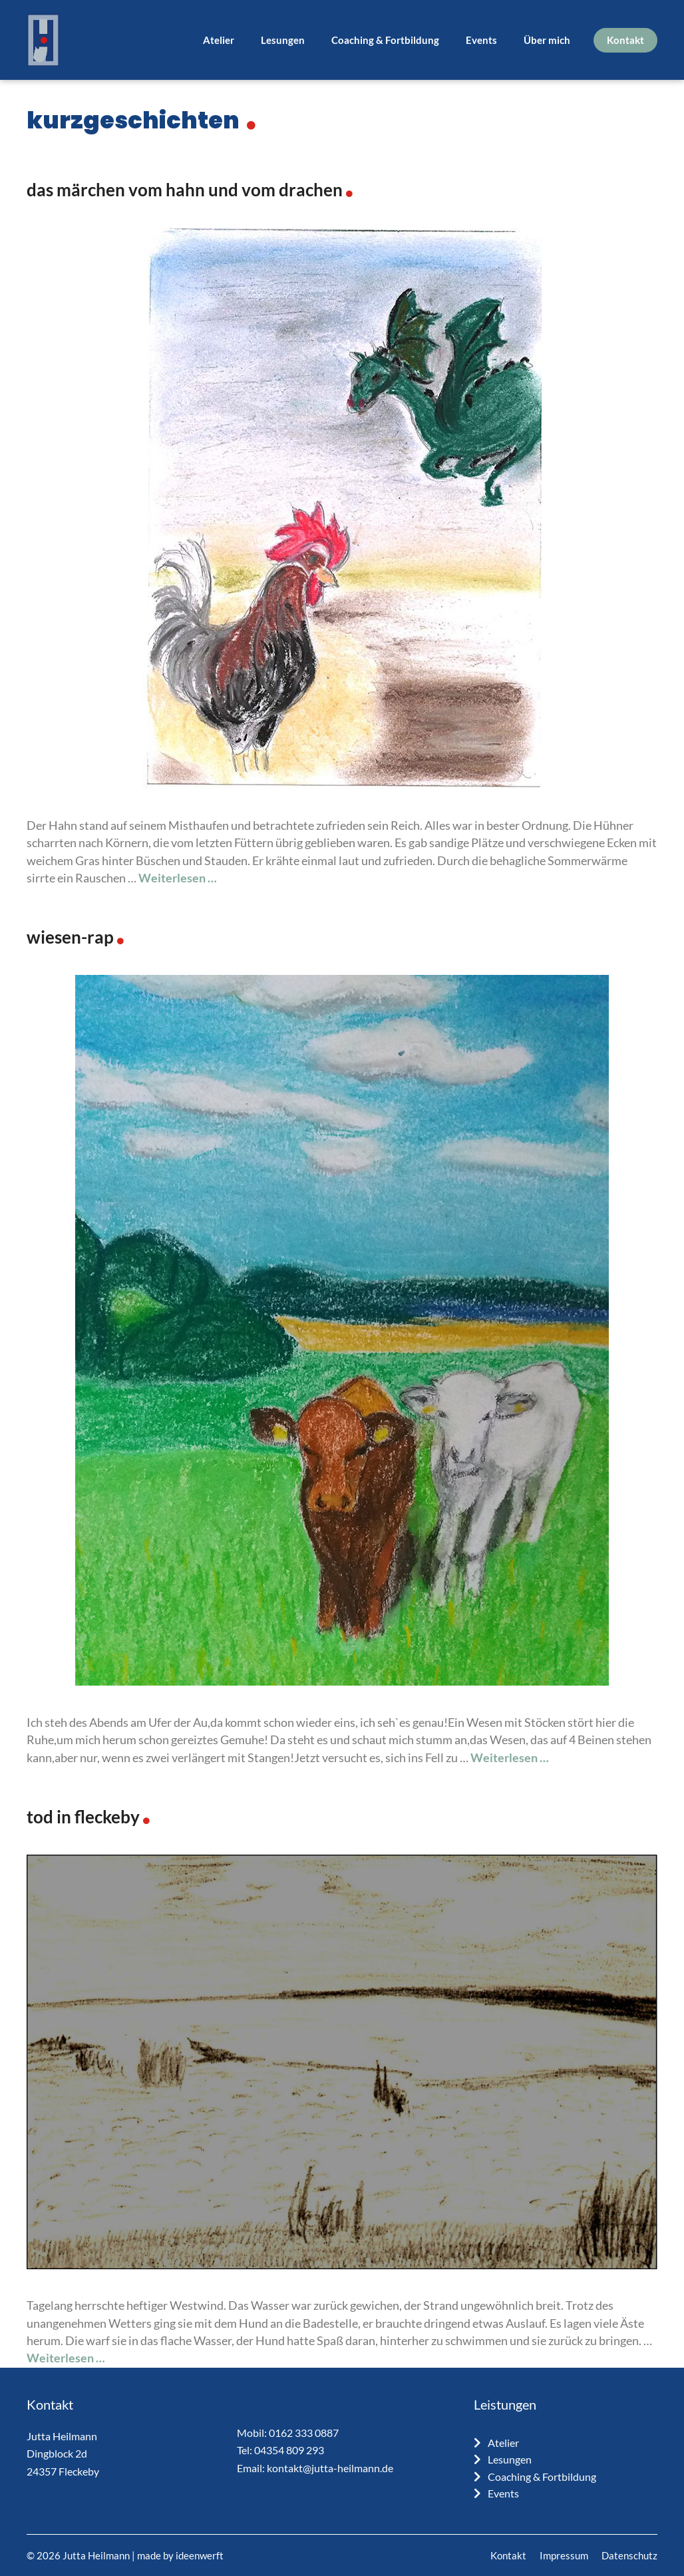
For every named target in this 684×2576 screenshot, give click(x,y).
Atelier (218, 40)
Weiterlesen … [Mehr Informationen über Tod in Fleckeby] (66, 2358)
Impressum (564, 2555)
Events (481, 40)
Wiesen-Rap (70, 937)
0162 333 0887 (304, 2432)
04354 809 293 (289, 2450)
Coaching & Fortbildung (385, 40)
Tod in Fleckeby (83, 1817)
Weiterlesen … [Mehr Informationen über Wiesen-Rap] (509, 1758)
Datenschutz (629, 2555)
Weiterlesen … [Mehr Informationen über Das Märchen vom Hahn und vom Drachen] (177, 878)
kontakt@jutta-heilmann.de (330, 2468)
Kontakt (625, 40)
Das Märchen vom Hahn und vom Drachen (185, 190)
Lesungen (283, 40)
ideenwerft (200, 2555)
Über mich (547, 40)
